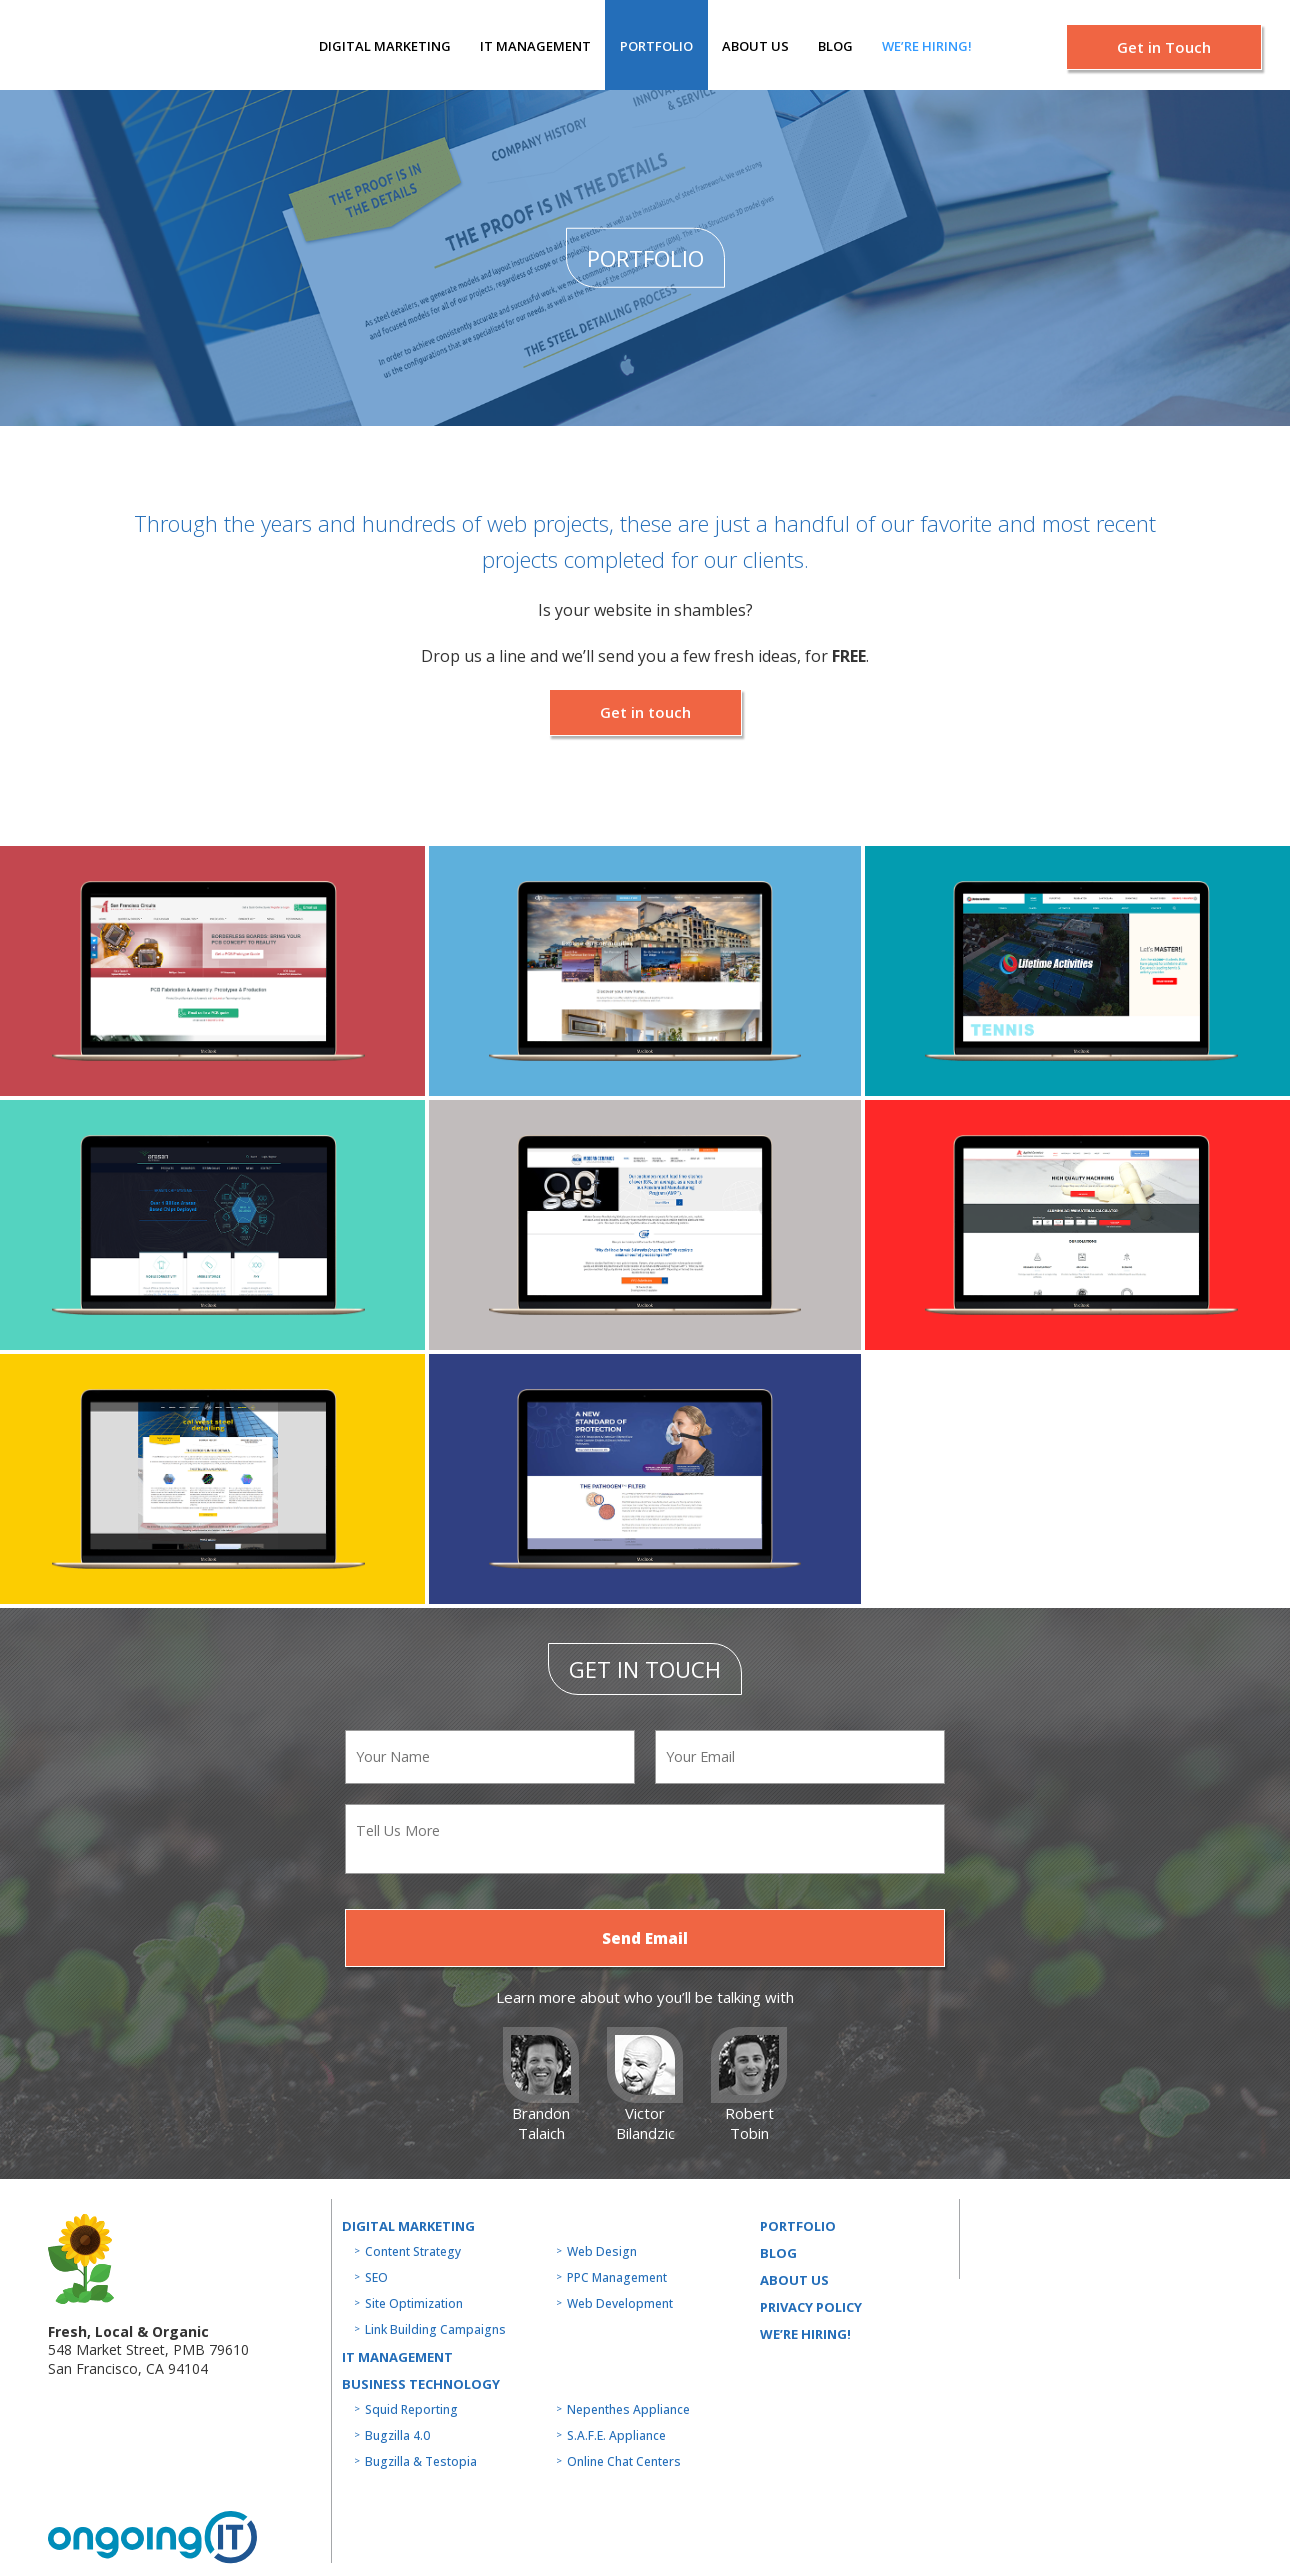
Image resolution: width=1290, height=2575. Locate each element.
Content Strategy (413, 2251)
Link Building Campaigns (435, 2329)
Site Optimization (414, 2303)
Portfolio (656, 46)
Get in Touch (1164, 47)
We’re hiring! (927, 46)
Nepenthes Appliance (628, 2409)
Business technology (421, 2384)
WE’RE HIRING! (805, 2334)
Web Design (602, 2251)
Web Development (620, 2303)
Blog (835, 46)
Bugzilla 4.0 (397, 2435)
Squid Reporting (411, 2409)
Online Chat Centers (624, 2461)
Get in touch (645, 712)
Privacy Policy (811, 2307)
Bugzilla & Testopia (421, 2461)
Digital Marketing (385, 46)
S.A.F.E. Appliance (616, 2435)
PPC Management (617, 2277)
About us (755, 46)
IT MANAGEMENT (535, 46)
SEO (376, 2277)
